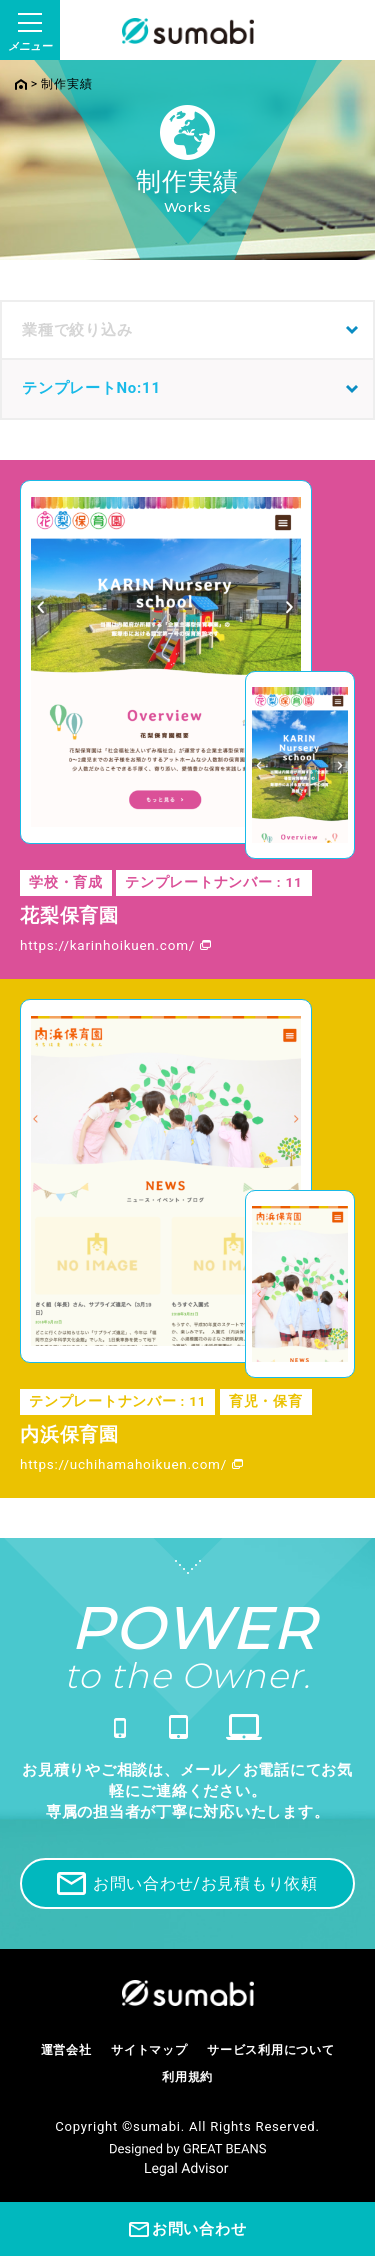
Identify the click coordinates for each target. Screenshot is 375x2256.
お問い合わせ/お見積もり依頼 (187, 1883)
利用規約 (187, 2077)
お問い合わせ (188, 2229)
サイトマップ (149, 2050)
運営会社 (66, 2050)
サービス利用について (271, 2050)
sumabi (157, 2126)
